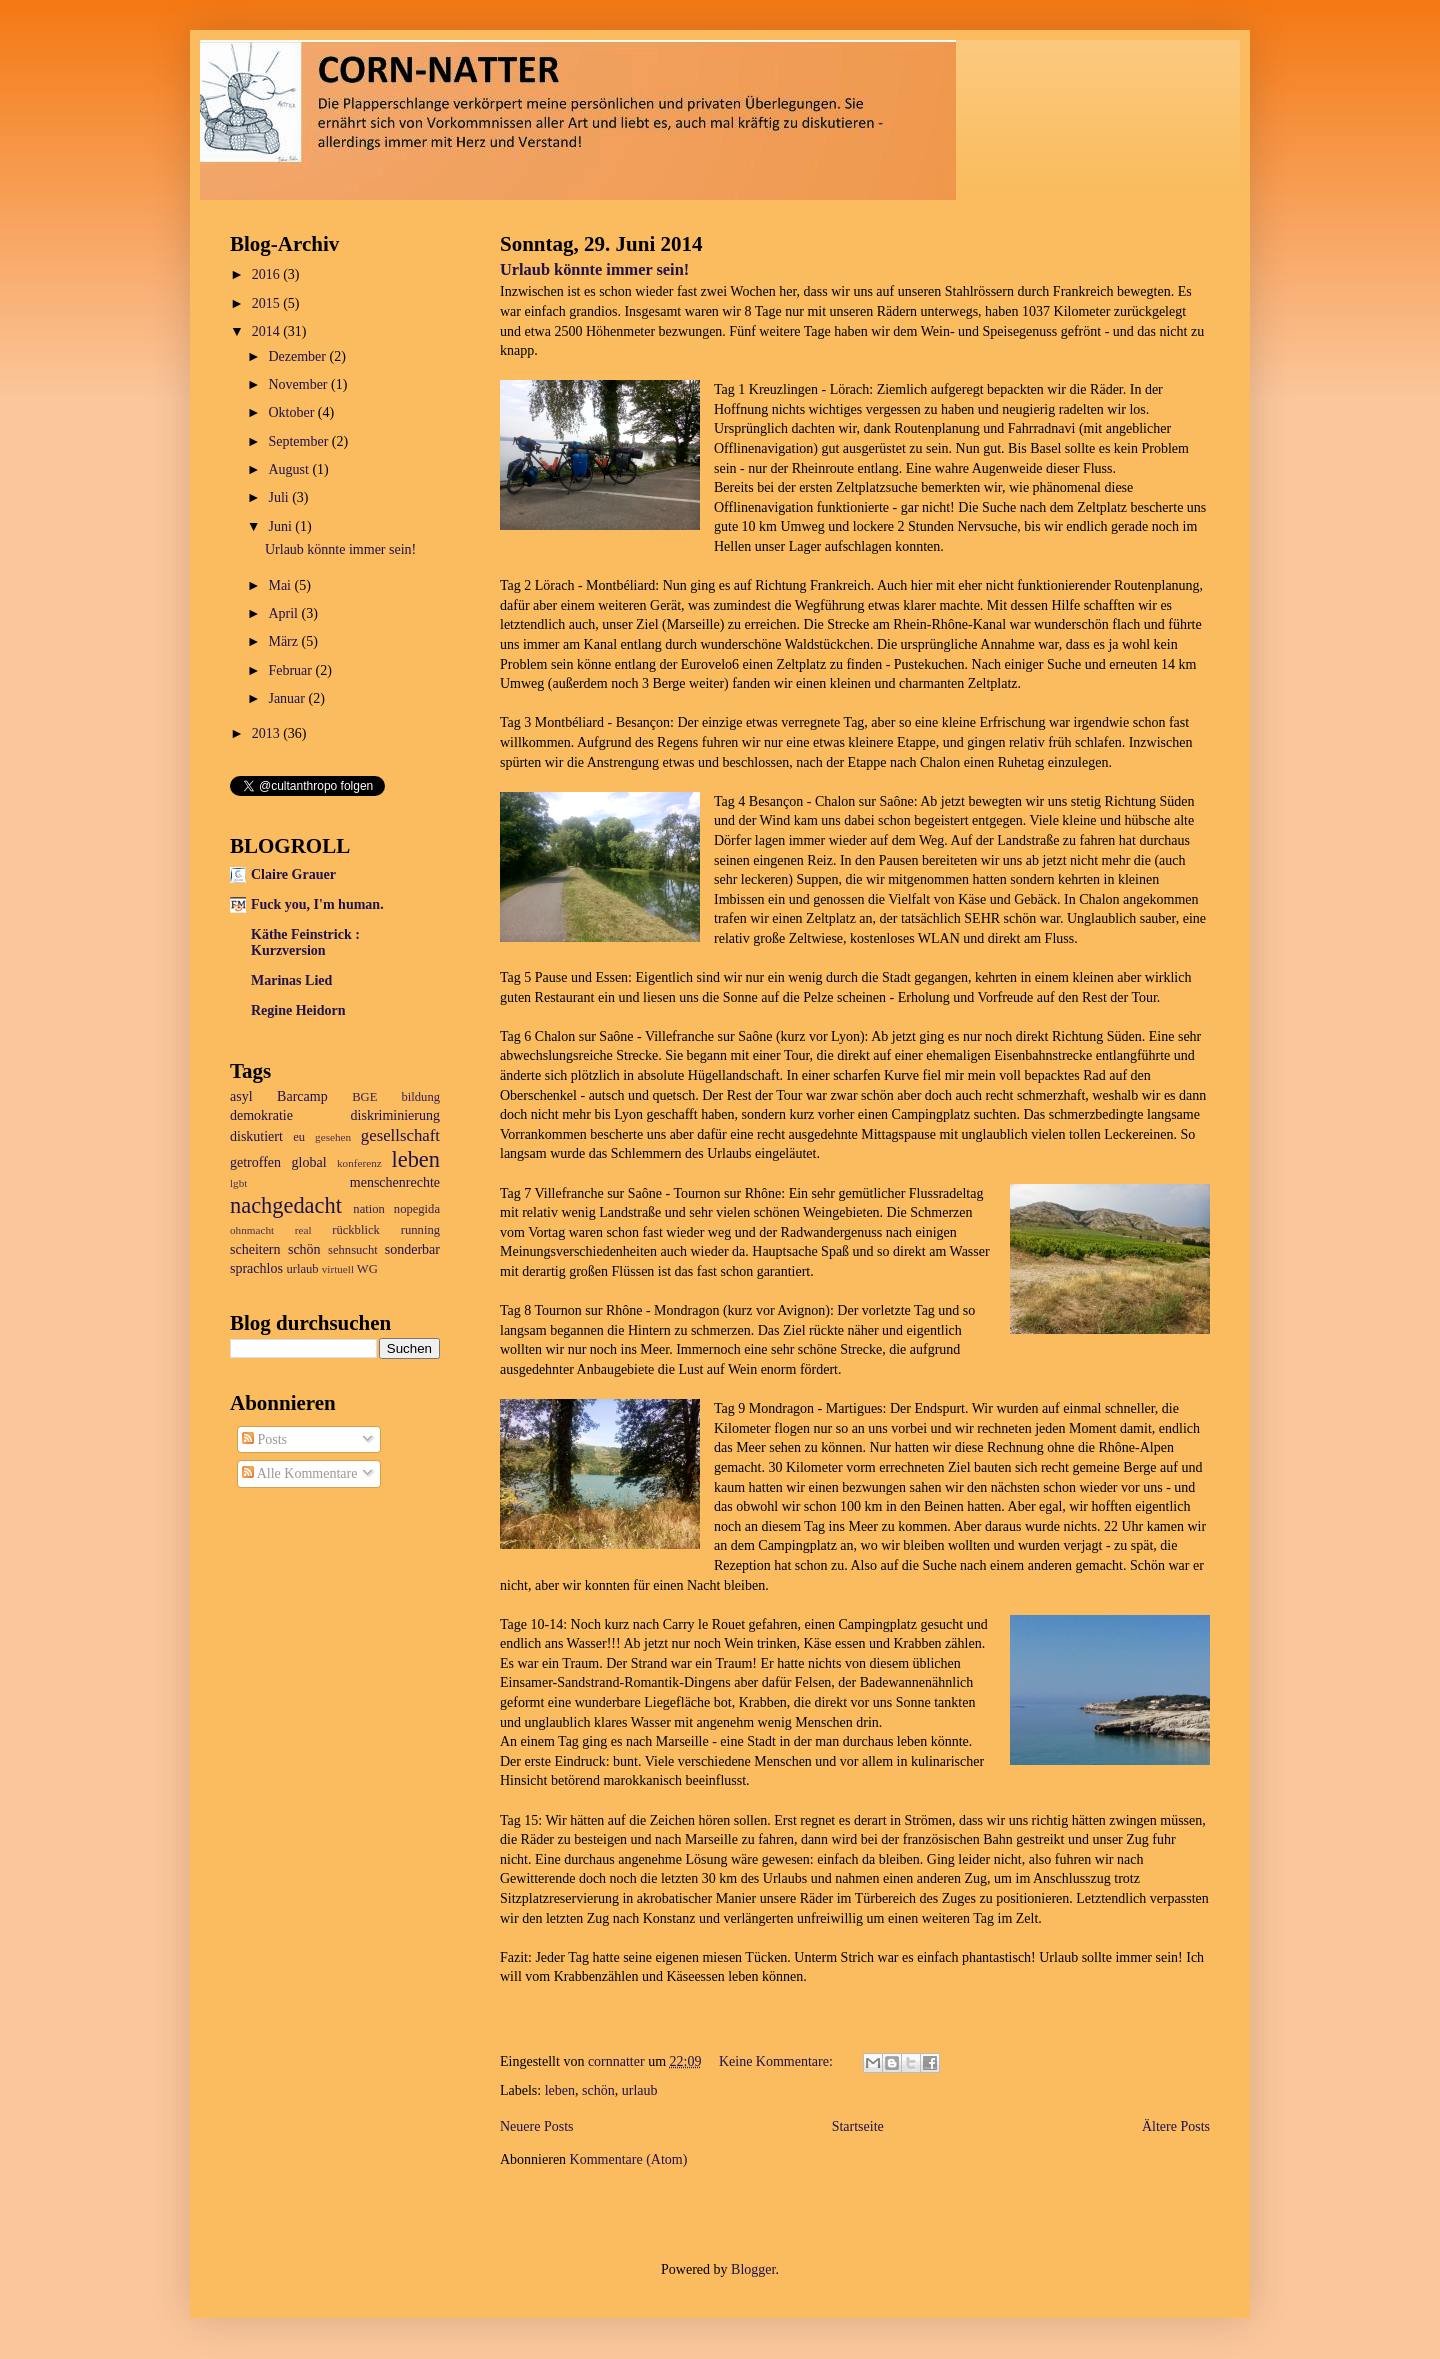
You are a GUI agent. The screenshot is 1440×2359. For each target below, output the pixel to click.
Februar (291, 670)
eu (299, 1137)
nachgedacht (286, 1205)
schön (598, 2090)
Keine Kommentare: (777, 2061)
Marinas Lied (291, 980)
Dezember (298, 356)
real (303, 1230)
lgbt (238, 1183)
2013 (268, 733)
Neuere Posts (537, 2126)
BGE (364, 1097)
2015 (268, 303)
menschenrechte (395, 1182)
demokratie (261, 1115)
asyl (241, 1096)
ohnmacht (252, 1230)
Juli (280, 497)
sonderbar (412, 1249)
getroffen (255, 1162)
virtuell (338, 1269)
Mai (281, 585)
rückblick (356, 1230)
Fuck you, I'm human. (317, 904)
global (309, 1162)
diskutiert (256, 1136)
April (284, 613)
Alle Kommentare (299, 1473)
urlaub (640, 2090)
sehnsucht (353, 1250)
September (299, 441)
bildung (421, 1097)
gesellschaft (400, 1135)
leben (560, 2090)
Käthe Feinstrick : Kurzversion (305, 942)
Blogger (753, 2269)
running (420, 1230)
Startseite (858, 2126)
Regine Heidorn (298, 1010)
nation (368, 1209)
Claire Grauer (293, 874)
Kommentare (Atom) (629, 2159)
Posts (264, 1439)
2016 (268, 274)
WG (367, 1269)
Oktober (292, 412)
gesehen (333, 1137)
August (290, 469)
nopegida (417, 1209)
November (299, 384)
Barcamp (302, 1096)
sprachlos (256, 1268)
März (284, 641)
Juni (281, 526)
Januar (288, 698)
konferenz (359, 1163)
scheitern (255, 1249)
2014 (268, 331)
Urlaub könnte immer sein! (594, 269)
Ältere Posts (1176, 2126)
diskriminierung (395, 1115)
